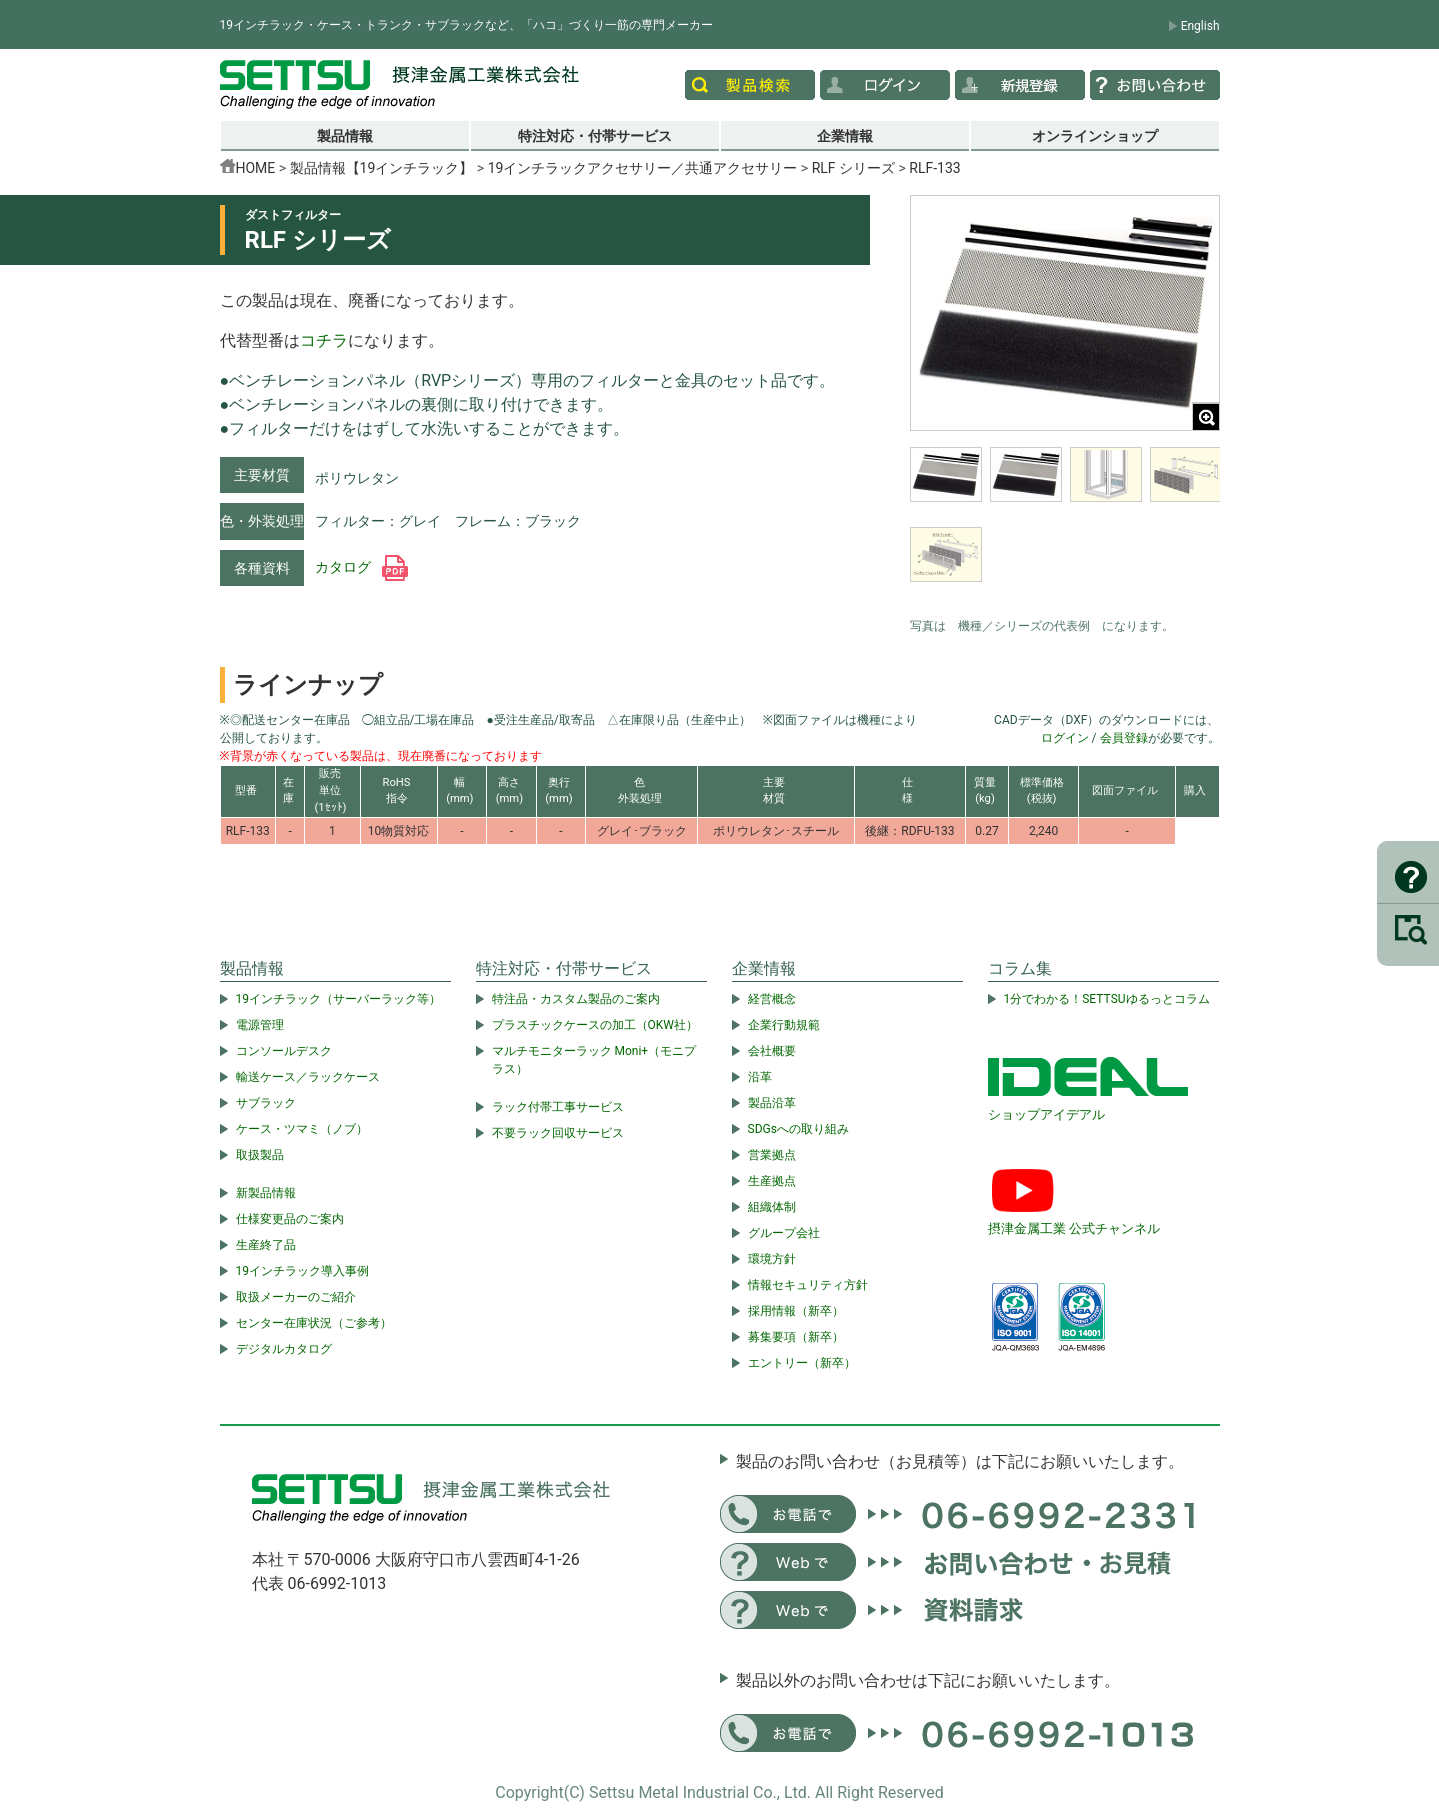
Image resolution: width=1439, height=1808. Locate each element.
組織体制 (772, 1207)
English (1200, 26)
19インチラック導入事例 (303, 1271)
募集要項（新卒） (796, 1337)
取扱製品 (260, 1155)
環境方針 (772, 1259)
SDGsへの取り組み (798, 1129)
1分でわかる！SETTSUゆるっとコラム (1107, 999)
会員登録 (1124, 738)
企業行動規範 (784, 1025)
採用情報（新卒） (796, 1311)
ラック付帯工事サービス (558, 1107)
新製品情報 (266, 1193)
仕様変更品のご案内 (290, 1219)
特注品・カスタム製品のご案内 (576, 999)
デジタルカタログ (284, 1349)
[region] (1065, 527)
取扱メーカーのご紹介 (296, 1297)
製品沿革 (772, 1103)
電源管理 (260, 1025)
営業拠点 (772, 1155)
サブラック (266, 1103)
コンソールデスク (284, 1051)
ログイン (1065, 738)
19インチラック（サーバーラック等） (339, 999)
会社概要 (772, 1051)
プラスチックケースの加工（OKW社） (595, 1025)
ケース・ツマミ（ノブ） (302, 1129)
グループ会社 (784, 1233)
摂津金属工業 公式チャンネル (1074, 1228)
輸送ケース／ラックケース (308, 1077)
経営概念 (772, 999)
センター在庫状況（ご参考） (314, 1323)
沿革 (760, 1077)
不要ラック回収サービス (558, 1133)
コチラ (324, 340)
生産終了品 (266, 1245)
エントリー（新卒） (802, 1363)
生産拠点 (772, 1181)
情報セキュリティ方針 (808, 1285)
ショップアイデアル (1046, 1114)
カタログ (361, 567)
